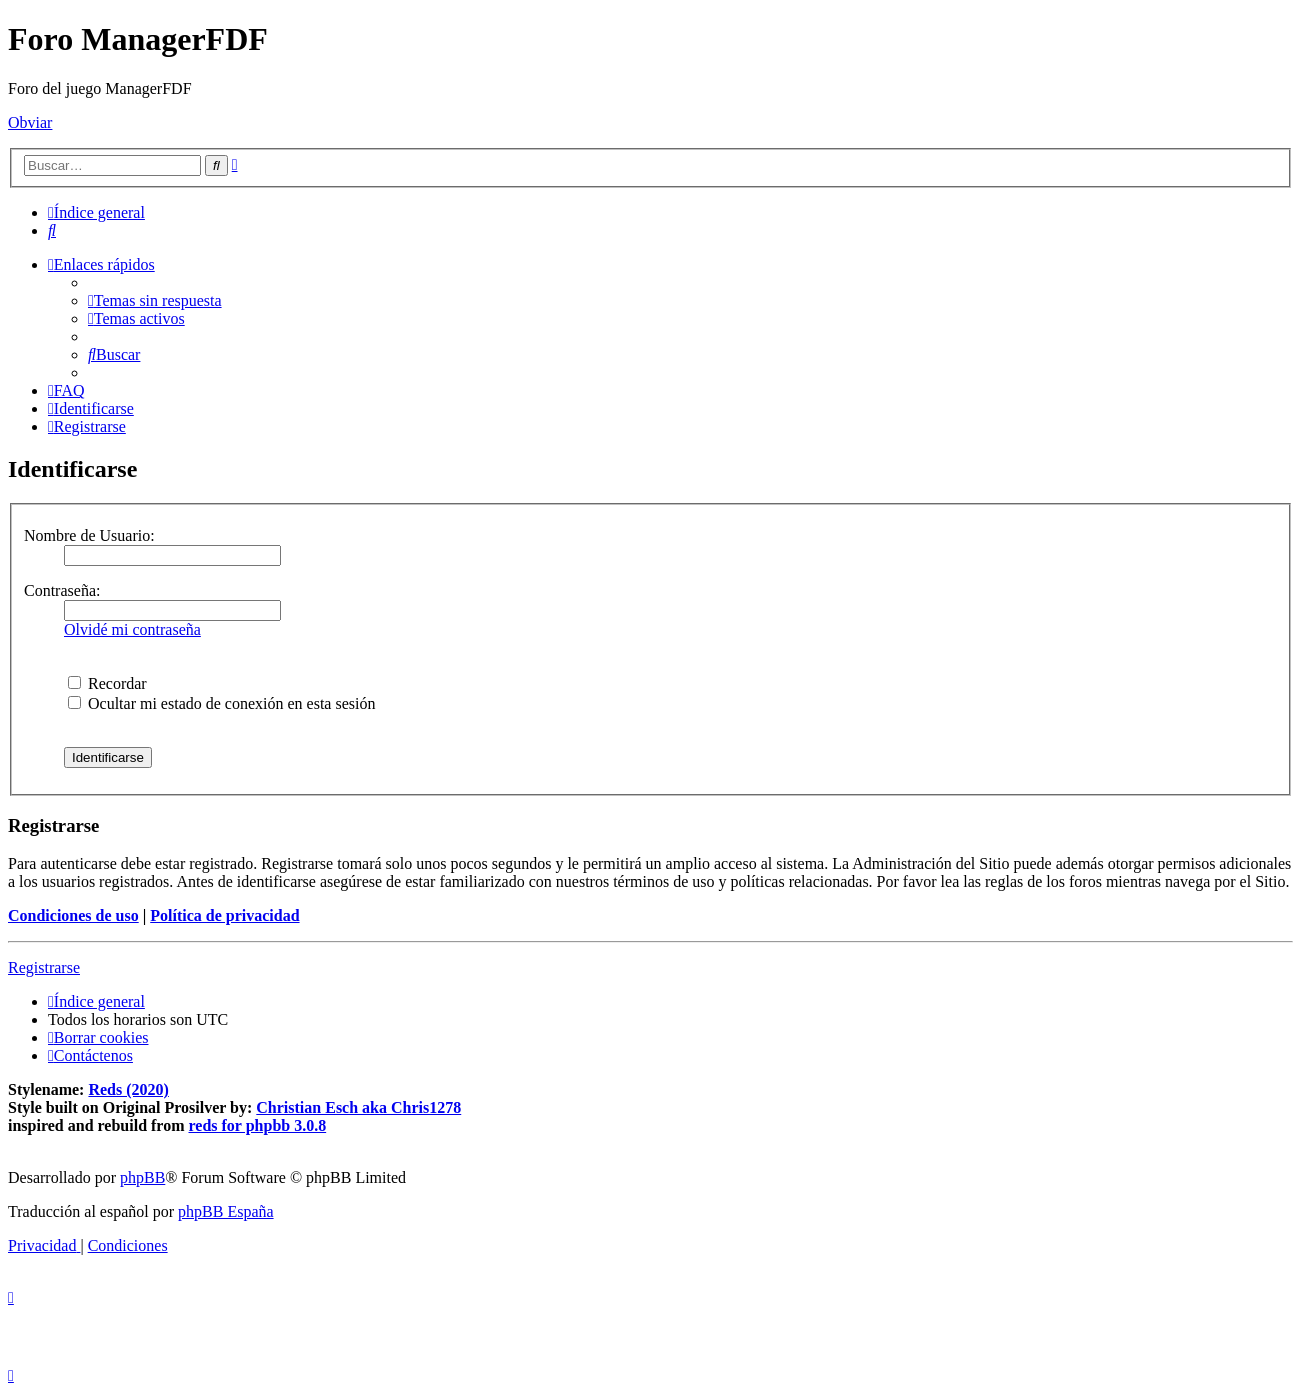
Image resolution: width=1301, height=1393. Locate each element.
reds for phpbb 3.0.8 (258, 1125)
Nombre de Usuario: (89, 535)
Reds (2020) (128, 1089)
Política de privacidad (224, 915)
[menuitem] (52, 230)
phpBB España (226, 1211)
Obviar (30, 122)
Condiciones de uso (73, 915)
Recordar (107, 683)
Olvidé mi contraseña (132, 629)
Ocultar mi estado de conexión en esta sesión (221, 703)
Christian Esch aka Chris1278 (358, 1107)
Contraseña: (62, 590)
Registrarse (44, 967)
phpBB (142, 1177)
